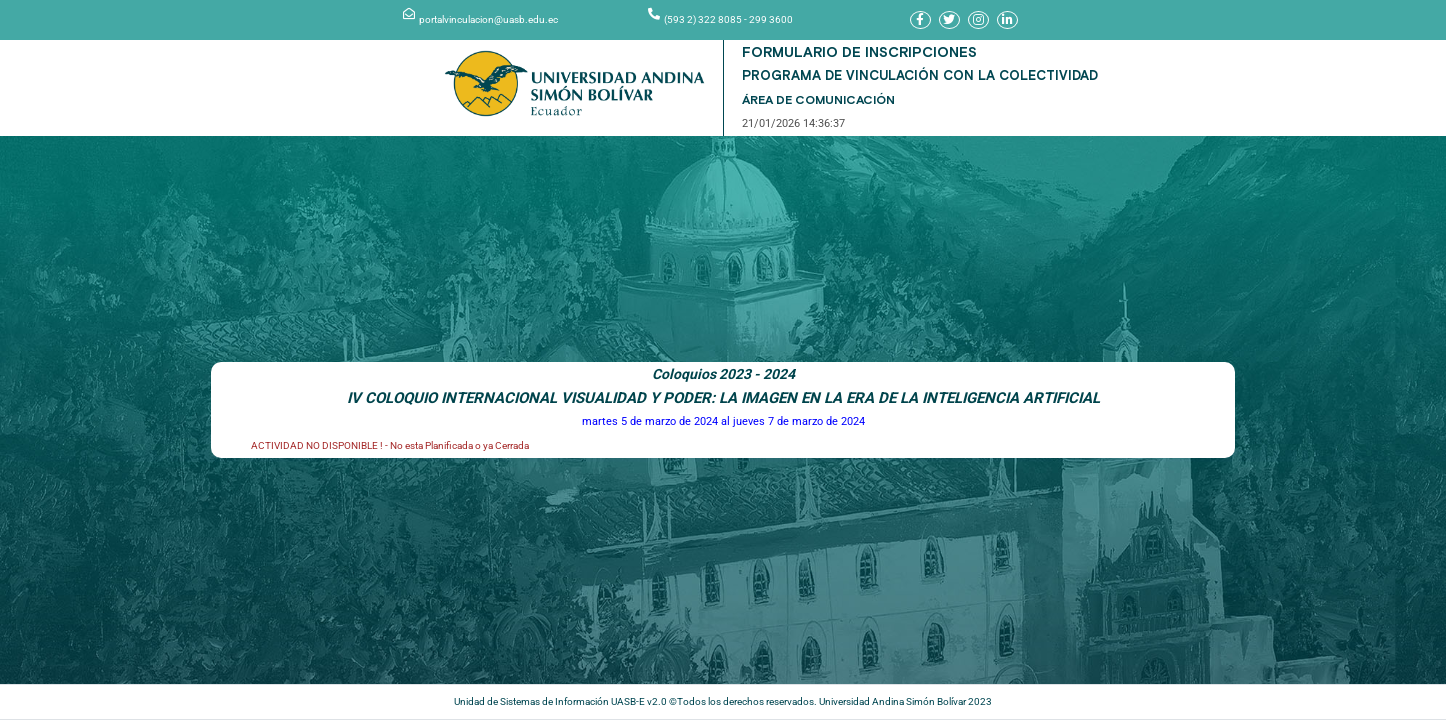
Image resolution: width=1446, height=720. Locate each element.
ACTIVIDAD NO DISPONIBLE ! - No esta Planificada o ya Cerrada (390, 435)
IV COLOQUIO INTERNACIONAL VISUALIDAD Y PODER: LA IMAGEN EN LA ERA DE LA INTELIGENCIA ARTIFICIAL (723, 388)
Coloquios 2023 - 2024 (723, 364)
